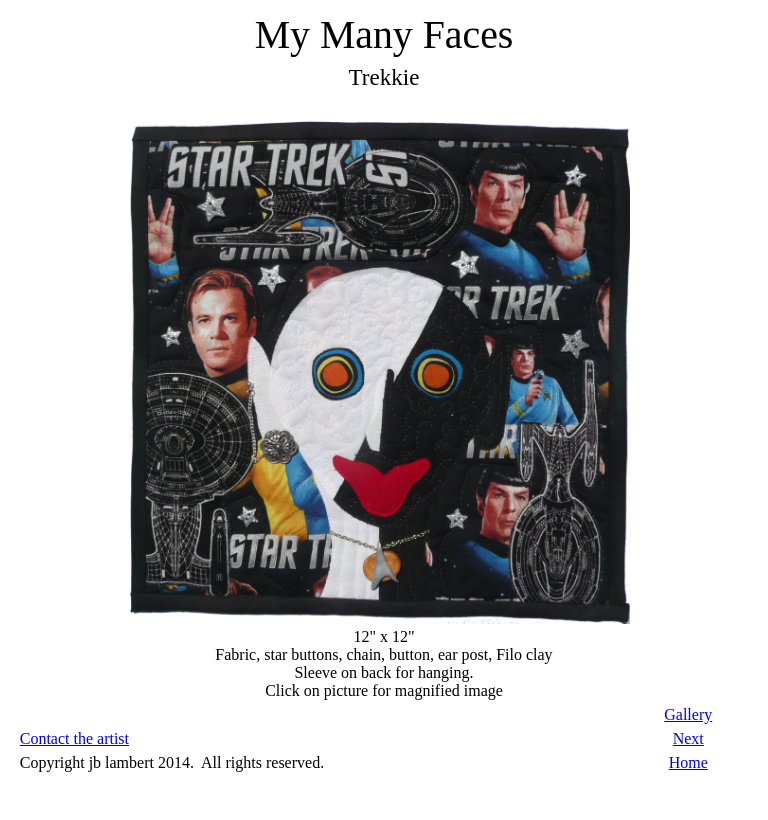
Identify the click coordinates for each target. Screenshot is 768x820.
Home (688, 762)
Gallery (688, 714)
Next (688, 738)
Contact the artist (74, 738)
